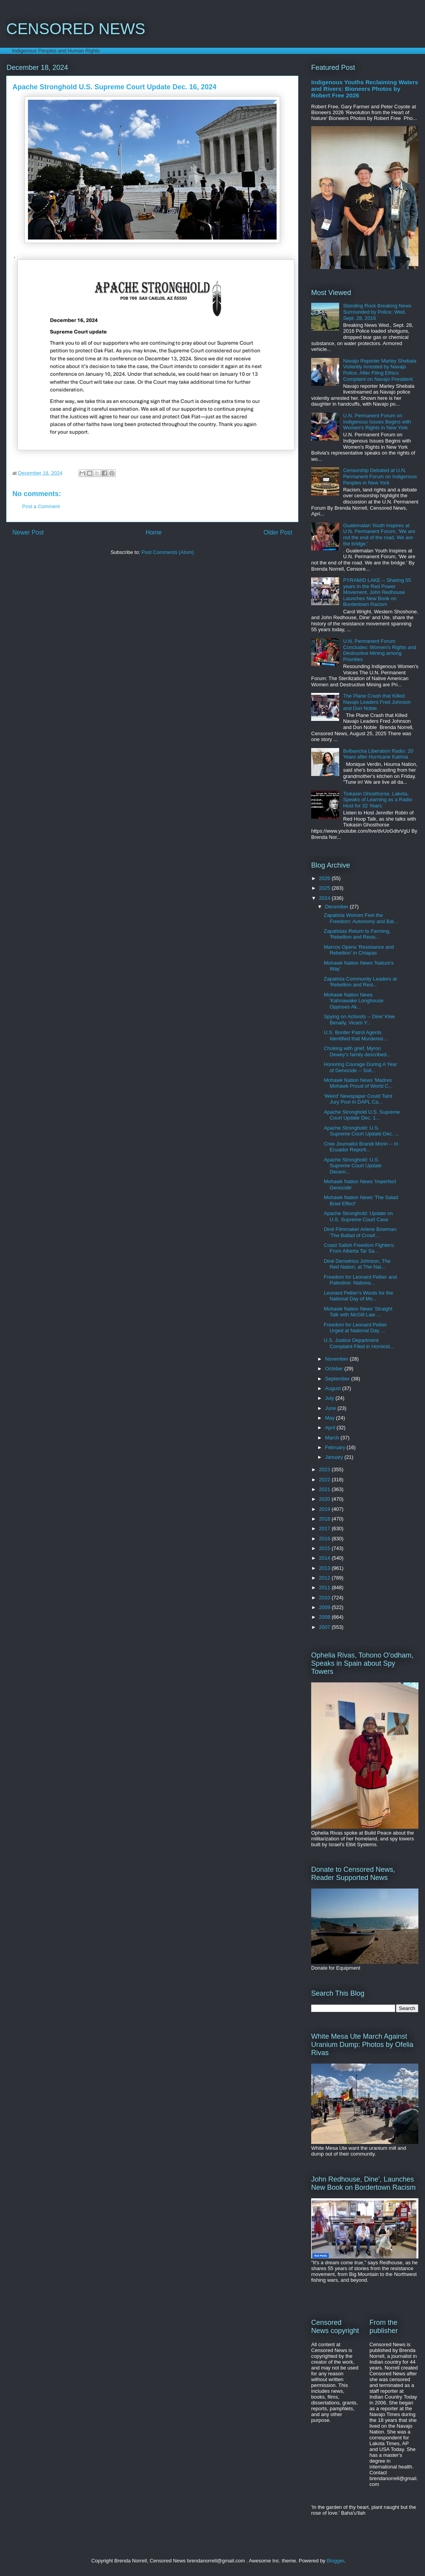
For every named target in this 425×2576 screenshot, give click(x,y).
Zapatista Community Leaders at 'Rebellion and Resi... (360, 982)
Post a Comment (41, 506)
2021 (325, 1489)
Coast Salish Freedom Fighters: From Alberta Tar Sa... (359, 1248)
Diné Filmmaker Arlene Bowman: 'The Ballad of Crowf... (360, 1232)
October (335, 1368)
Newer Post (28, 532)
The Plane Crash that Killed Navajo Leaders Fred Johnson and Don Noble (377, 702)
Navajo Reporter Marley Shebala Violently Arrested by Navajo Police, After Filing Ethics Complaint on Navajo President (379, 370)
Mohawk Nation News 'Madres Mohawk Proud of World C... (358, 1083)
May (330, 1418)
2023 (325, 1469)
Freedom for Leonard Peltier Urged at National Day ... (355, 1328)
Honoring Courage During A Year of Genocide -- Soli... (360, 1067)
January (335, 1457)
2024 (325, 898)
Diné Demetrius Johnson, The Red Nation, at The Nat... (357, 1264)
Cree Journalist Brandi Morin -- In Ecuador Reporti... (361, 1147)
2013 (325, 1568)
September (338, 1379)
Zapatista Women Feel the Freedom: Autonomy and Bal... (361, 918)
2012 (325, 1578)
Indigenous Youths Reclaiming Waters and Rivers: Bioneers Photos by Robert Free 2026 (364, 89)
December (337, 907)
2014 (325, 1558)
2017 (325, 1528)
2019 (325, 1509)
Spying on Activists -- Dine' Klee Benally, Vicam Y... (359, 1020)
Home (154, 532)
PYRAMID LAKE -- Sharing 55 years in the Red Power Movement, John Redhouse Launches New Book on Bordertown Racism (377, 592)
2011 (325, 1587)
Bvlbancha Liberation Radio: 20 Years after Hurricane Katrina (378, 754)
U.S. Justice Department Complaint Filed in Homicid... (359, 1343)
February (336, 1447)
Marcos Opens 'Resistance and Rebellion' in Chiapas (359, 950)
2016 (325, 1538)
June (331, 1408)
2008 (325, 1617)
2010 (325, 1597)
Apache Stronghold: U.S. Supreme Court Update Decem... (352, 1166)
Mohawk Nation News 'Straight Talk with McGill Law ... (358, 1312)
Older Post (277, 532)
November (337, 1359)
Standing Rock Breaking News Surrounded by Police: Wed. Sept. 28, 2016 (377, 312)
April (331, 1427)
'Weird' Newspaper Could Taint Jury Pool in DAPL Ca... (358, 1099)
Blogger (335, 2561)
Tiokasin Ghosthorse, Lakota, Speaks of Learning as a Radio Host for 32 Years (377, 800)
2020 (325, 1499)
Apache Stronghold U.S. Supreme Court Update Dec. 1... (362, 1115)
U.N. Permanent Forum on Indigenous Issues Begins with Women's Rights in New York (377, 421)
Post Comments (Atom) (167, 552)
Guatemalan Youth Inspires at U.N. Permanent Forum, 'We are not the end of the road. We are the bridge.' (379, 534)
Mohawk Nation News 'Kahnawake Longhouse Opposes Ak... (353, 1001)
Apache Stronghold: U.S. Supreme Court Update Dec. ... (361, 1131)
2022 (325, 1479)
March (333, 1438)
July (330, 1398)
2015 (325, 1548)
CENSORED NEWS (75, 28)
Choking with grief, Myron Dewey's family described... (357, 1051)
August (333, 1388)
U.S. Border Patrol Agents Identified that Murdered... (355, 1035)
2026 (325, 878)
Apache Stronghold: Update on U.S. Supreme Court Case (358, 1216)
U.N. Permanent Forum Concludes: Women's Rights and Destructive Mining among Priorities (379, 650)
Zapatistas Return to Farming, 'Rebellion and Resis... (357, 934)
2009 (325, 1607)
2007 (325, 1627)
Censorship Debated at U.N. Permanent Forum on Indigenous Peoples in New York (380, 476)
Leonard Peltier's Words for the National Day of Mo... (358, 1296)
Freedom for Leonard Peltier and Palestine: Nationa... (360, 1280)
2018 (325, 1519)
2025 (325, 888)
